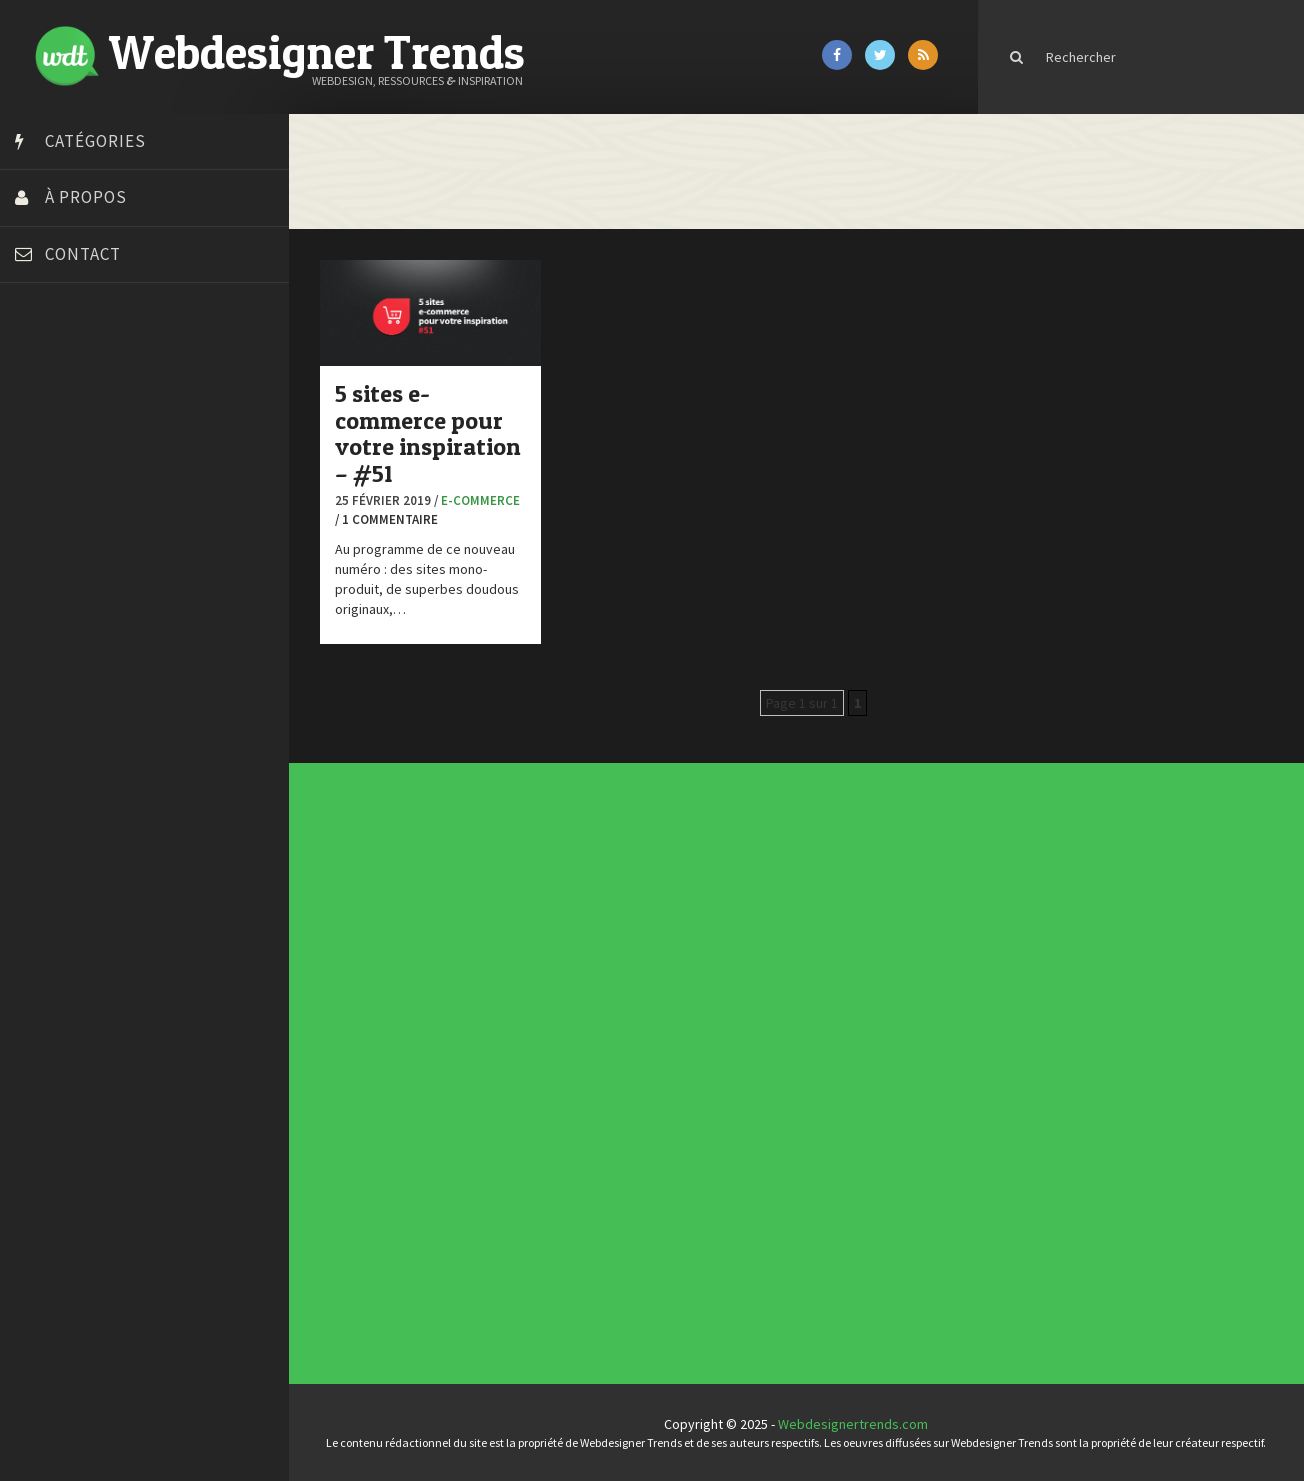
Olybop (42, 643)
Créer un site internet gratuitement (125, 468)
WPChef (43, 793)
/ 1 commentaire (397, 517)
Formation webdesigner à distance (124, 593)
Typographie (555, 1088)
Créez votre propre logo (93, 493)
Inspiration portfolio (791, 934)
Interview (554, 1067)
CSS (551, 1050)
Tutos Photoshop (71, 743)
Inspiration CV (788, 938)
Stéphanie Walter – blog (91, 693)
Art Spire (46, 368)
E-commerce (491, 499)
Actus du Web (555, 1038)
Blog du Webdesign (78, 393)
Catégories (95, 141)
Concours (554, 1046)
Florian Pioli (54, 568)
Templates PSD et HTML (792, 941)
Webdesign (554, 1096)
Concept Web (555, 1042)
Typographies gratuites (792, 930)
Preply (39, 668)
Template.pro (60, 718)
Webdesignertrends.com (859, 1424)
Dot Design (52, 543)
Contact (83, 254)
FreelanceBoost (68, 618)
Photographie (555, 1075)
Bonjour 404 (55, 418)
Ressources (555, 1079)
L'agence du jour (556, 1071)
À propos (86, 197)
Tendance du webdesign (792, 926)
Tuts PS (42, 768)
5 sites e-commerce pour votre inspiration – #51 (439, 432)
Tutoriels (553, 1083)
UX (551, 1092)
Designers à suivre (557, 1054)
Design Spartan (65, 518)
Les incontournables (791, 922)
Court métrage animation (94, 443)
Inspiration (554, 1063)
